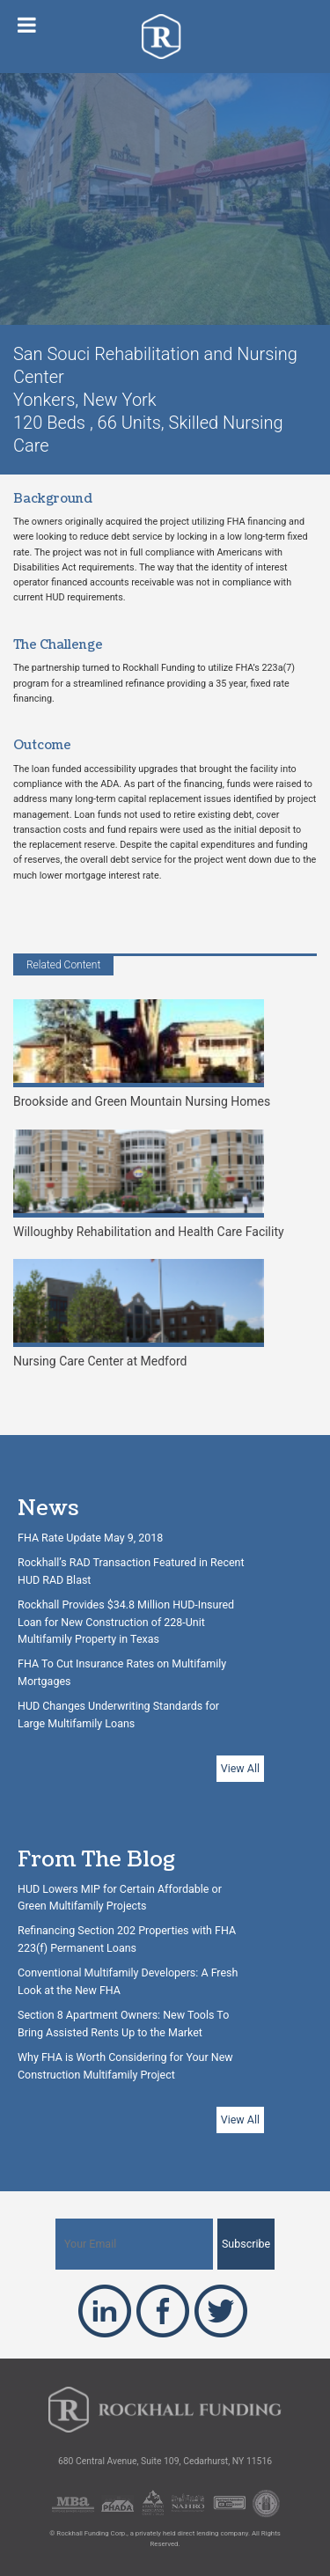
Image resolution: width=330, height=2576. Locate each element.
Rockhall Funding (165, 36)
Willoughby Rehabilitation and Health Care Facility (148, 1184)
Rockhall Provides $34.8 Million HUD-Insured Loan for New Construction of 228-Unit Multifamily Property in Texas (126, 1622)
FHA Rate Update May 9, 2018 (90, 1537)
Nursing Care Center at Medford (138, 1313)
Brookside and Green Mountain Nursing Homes (141, 1053)
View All (240, 1768)
